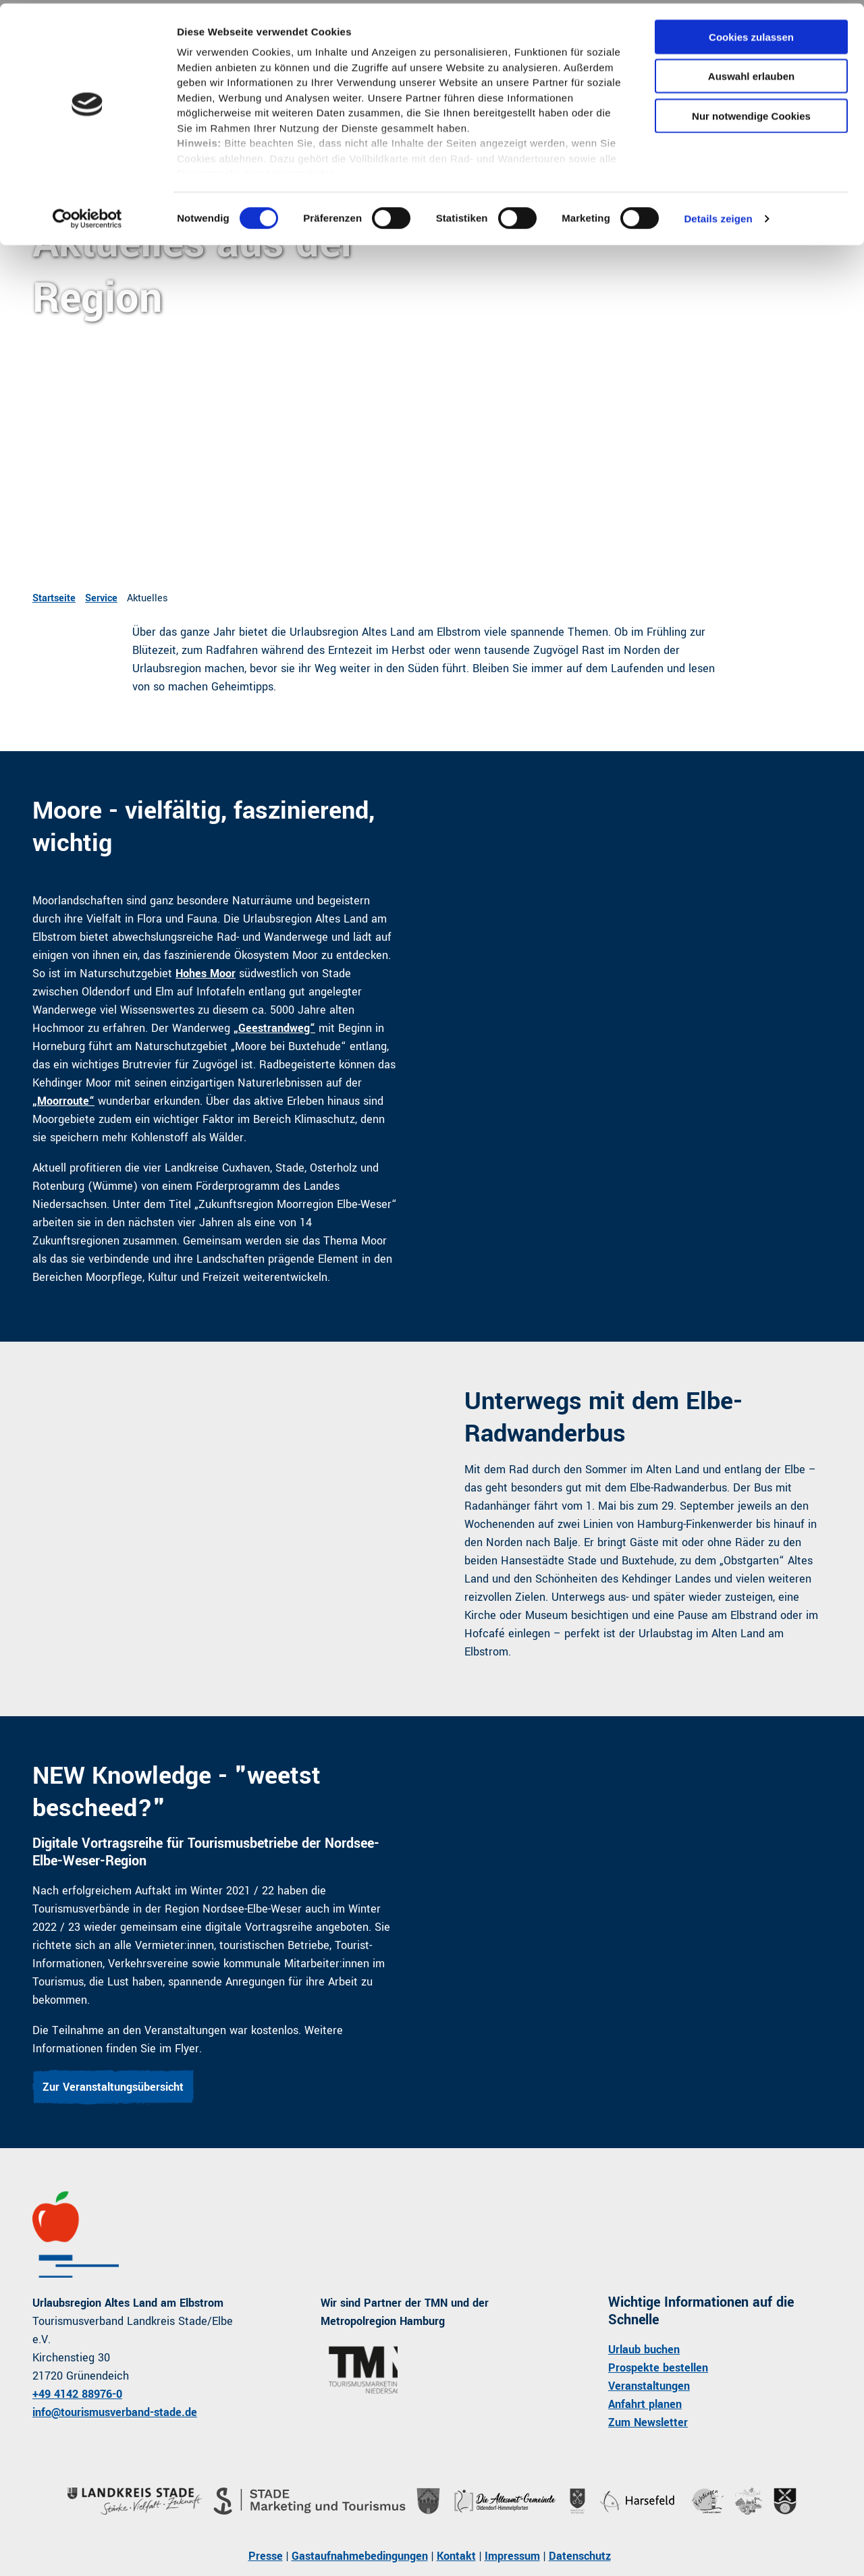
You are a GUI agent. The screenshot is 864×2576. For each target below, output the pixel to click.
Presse (265, 2556)
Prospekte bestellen (658, 2368)
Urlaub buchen (644, 2349)
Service (101, 598)
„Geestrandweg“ (274, 1028)
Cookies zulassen (751, 33)
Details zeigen (718, 215)
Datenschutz (580, 2556)
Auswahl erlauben (751, 73)
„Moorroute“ (63, 1101)
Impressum (512, 2556)
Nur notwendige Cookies (751, 112)
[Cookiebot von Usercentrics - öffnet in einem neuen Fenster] (87, 216)
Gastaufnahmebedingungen (360, 2556)
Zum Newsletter (648, 2422)
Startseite (54, 598)
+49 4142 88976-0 (77, 2394)
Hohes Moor (206, 973)
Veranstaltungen (649, 2386)
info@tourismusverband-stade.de (114, 2412)
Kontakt (456, 2556)
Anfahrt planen (645, 2404)
